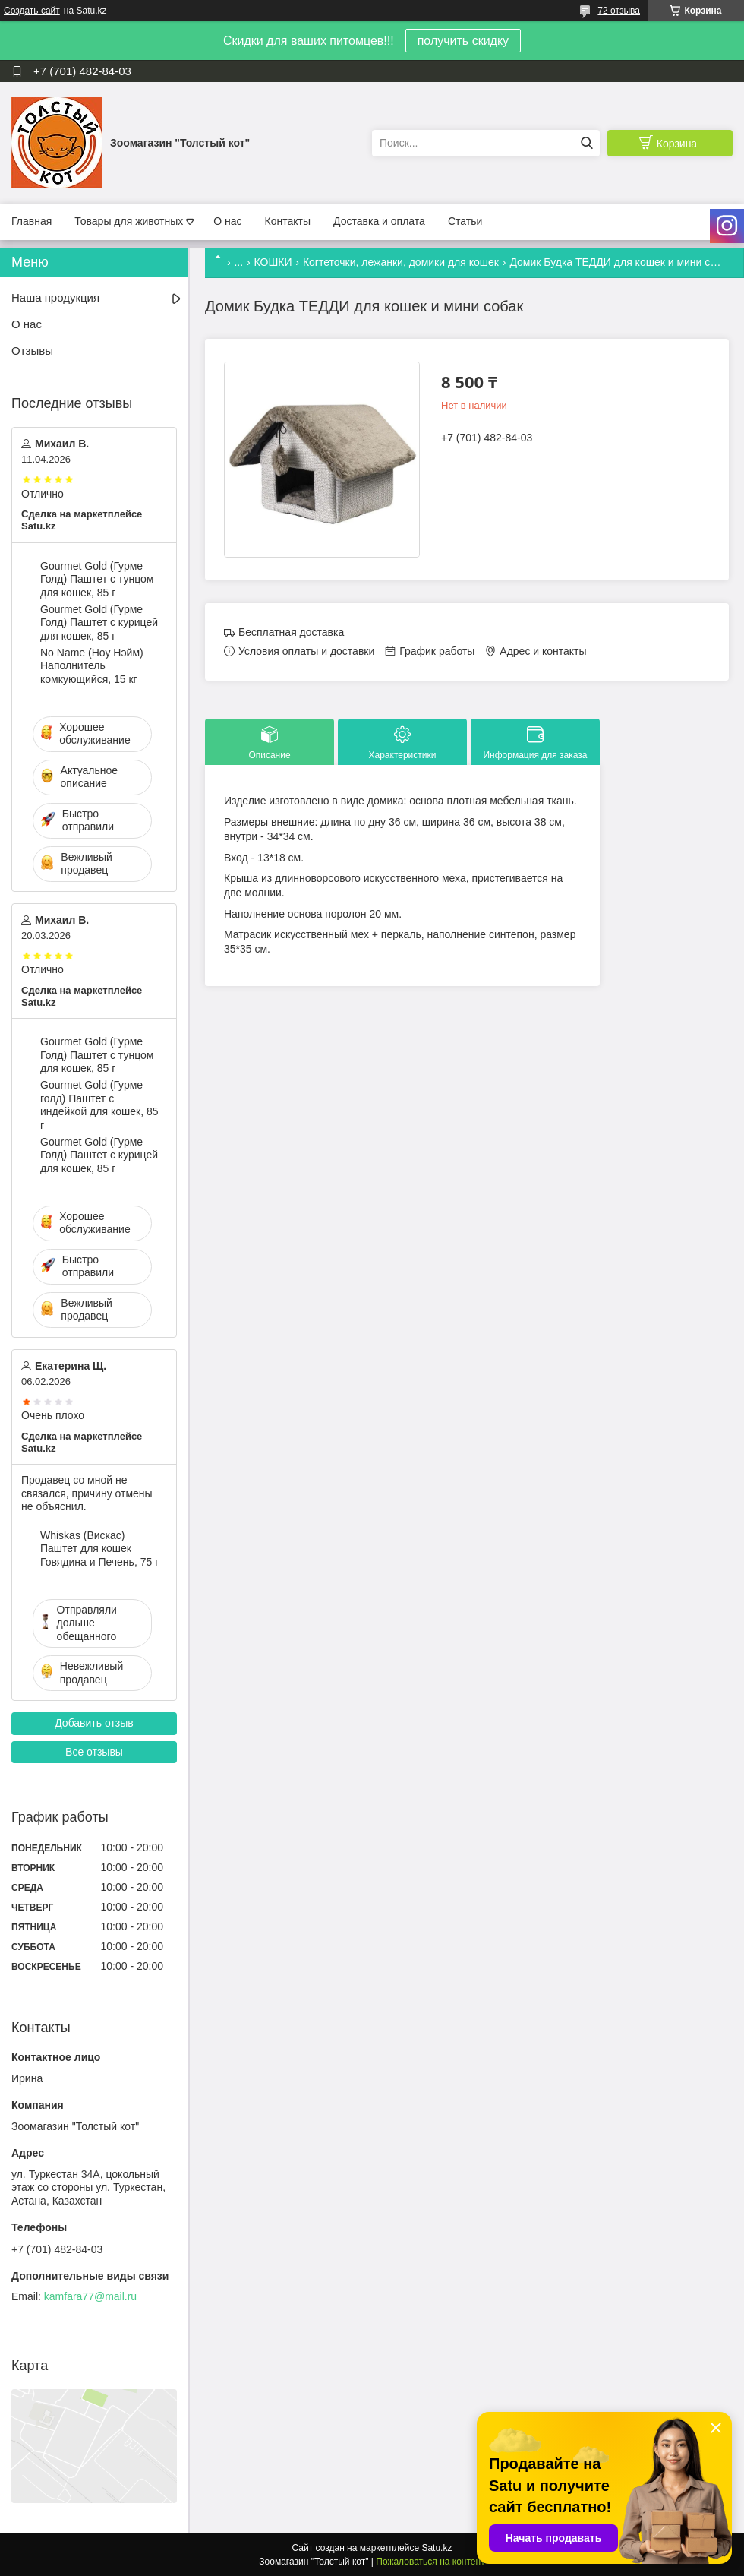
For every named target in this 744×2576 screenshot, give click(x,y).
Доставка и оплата (379, 221)
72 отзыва (618, 10)
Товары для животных (128, 221)
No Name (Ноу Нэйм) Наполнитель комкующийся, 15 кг (91, 665)
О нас (227, 221)
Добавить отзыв (94, 1723)
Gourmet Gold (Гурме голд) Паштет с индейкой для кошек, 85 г (99, 1105)
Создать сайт (32, 10)
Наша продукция (55, 297)
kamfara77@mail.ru (90, 2296)
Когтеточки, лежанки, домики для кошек (401, 262)
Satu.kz (436, 2548)
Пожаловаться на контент (430, 2561)
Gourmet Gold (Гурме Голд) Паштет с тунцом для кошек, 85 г (96, 579)
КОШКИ (273, 262)
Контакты (288, 221)
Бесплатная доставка (291, 632)
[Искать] (586, 143)
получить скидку (463, 40)
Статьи (465, 221)
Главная (31, 221)
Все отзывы (94, 1752)
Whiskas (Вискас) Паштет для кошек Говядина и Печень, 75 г (99, 1548)
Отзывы (32, 350)
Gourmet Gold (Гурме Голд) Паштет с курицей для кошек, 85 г (99, 622)
